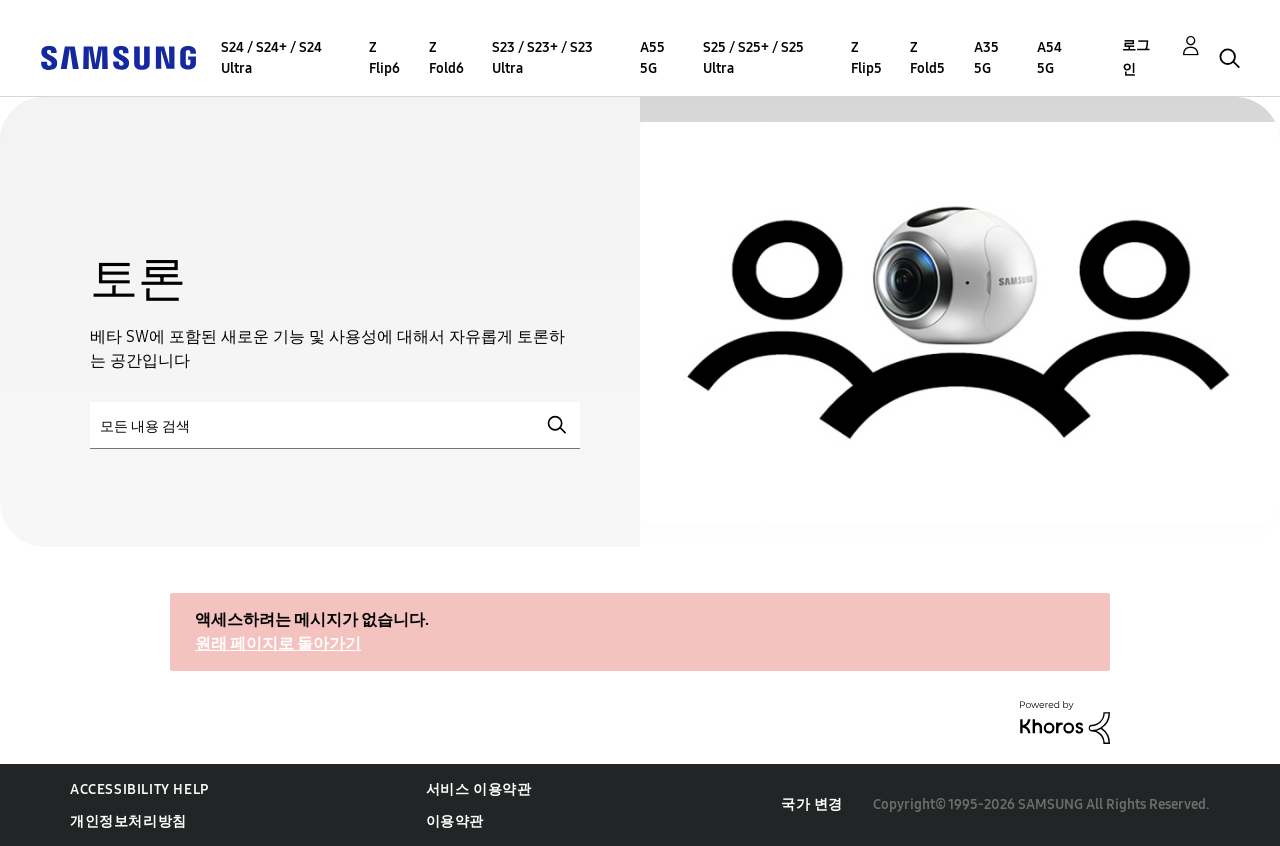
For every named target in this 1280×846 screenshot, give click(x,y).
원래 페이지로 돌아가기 (278, 643)
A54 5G (1049, 58)
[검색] (335, 425)
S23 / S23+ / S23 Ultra (542, 58)
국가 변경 (812, 804)
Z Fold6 (446, 58)
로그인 (1136, 57)
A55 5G (652, 58)
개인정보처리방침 (128, 821)
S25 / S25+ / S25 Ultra (753, 58)
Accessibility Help (139, 789)
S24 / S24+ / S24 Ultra (271, 58)
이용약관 (455, 821)
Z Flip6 (384, 58)
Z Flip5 (866, 58)
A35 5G (986, 58)
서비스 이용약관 (479, 789)
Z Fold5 (927, 58)
